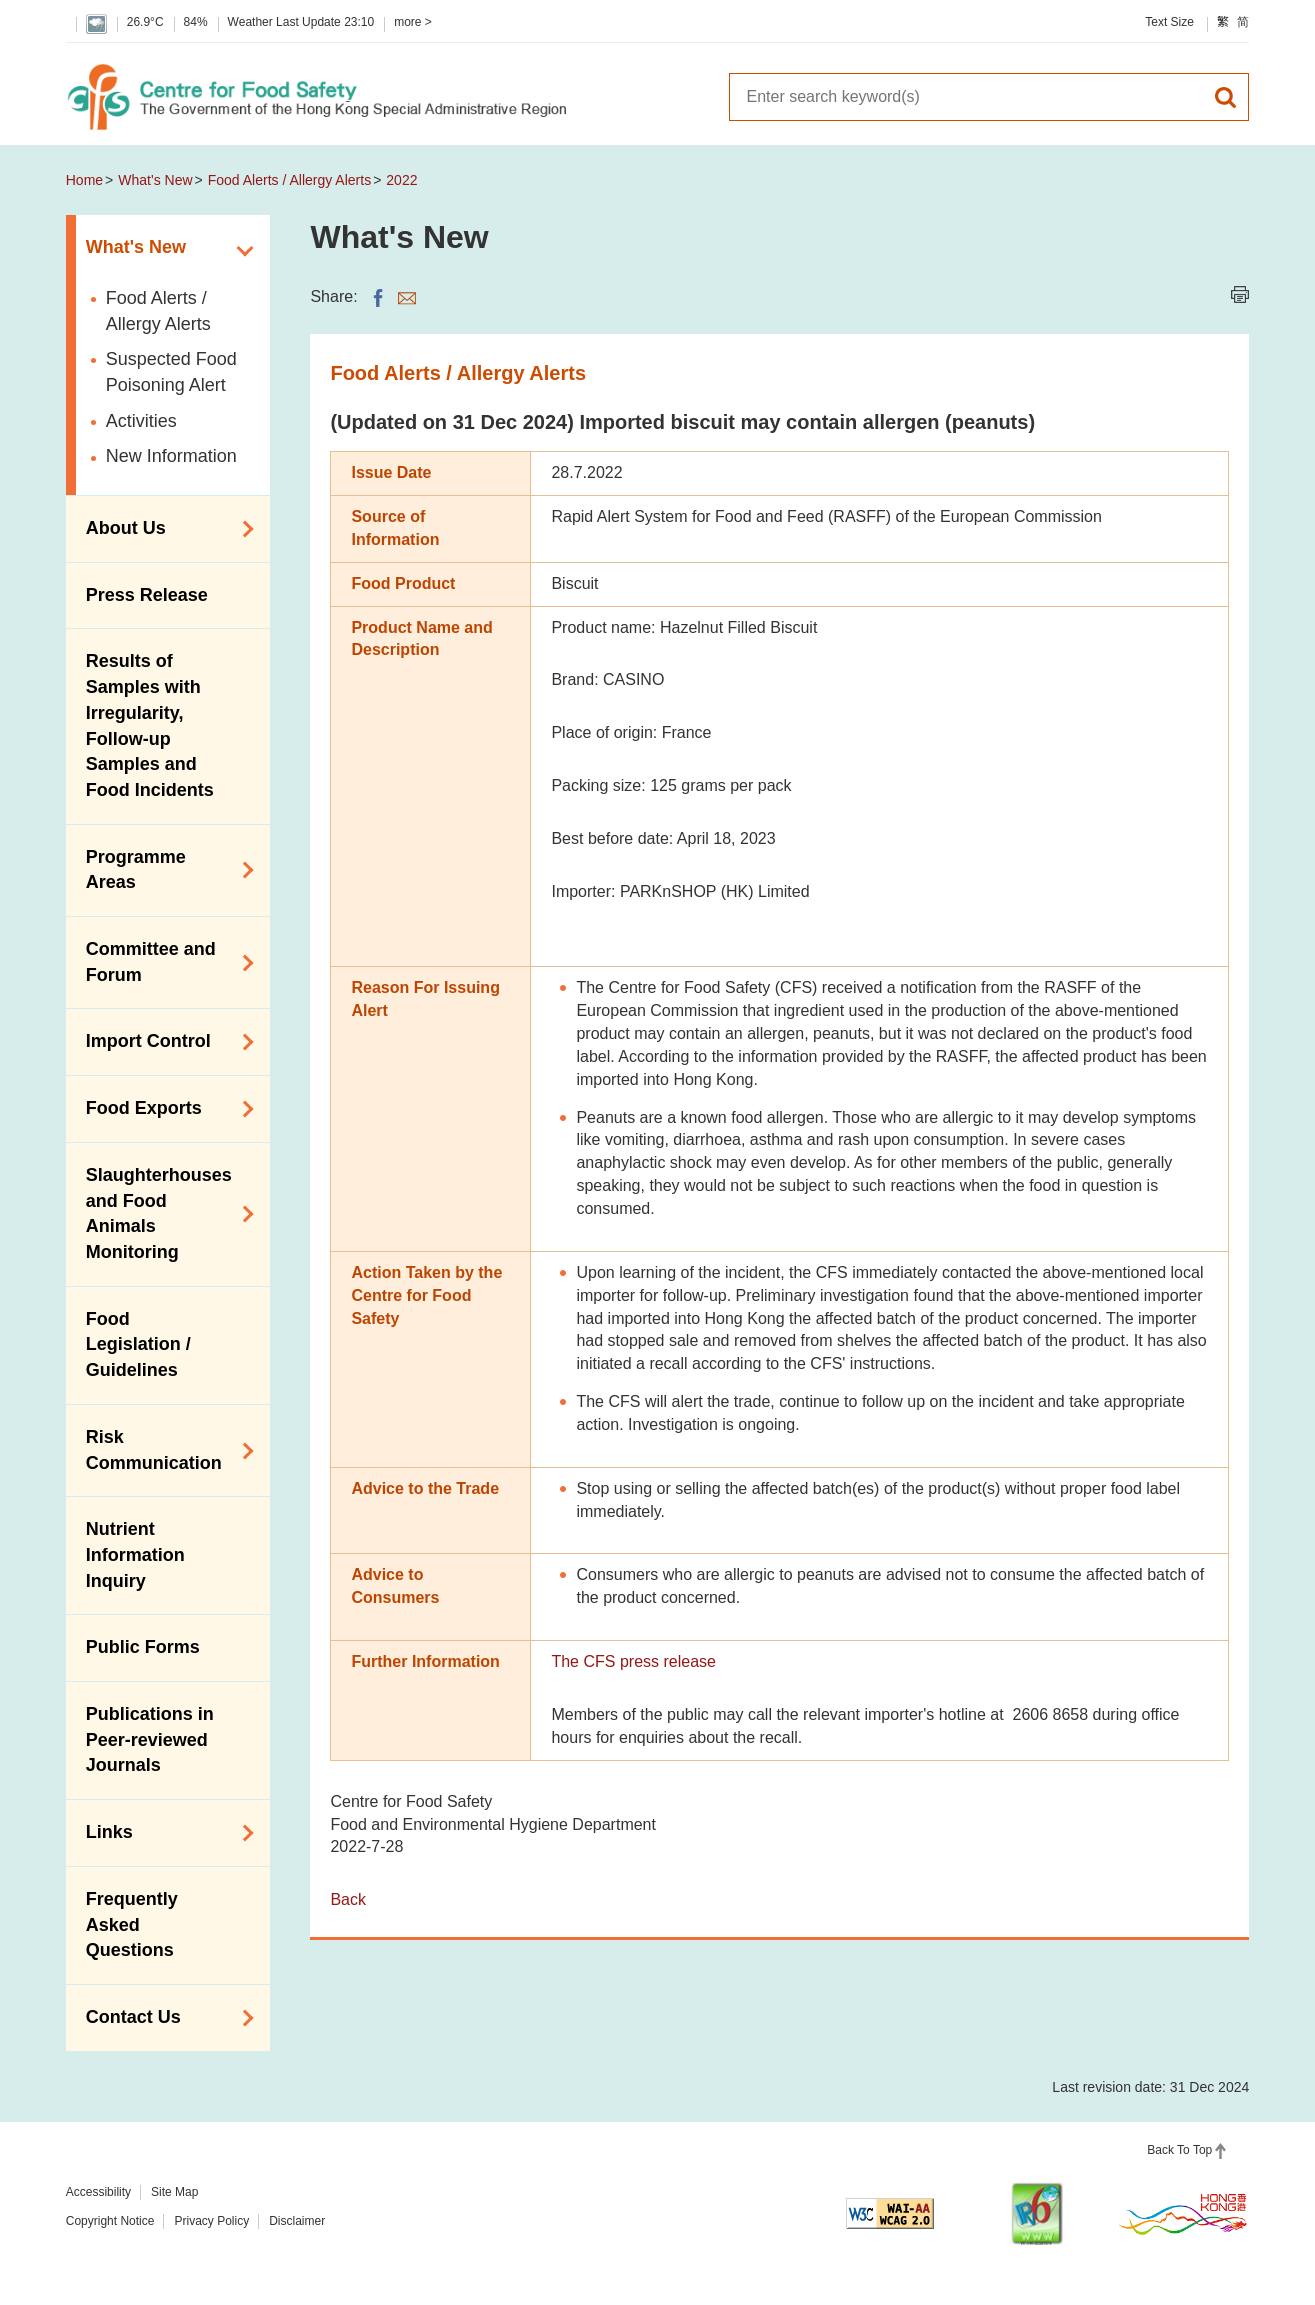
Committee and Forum (163, 962)
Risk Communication (163, 1450)
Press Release (147, 595)
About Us (163, 529)
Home (84, 180)
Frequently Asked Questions (132, 1924)
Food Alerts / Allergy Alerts (289, 180)
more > (413, 22)
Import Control (163, 1042)
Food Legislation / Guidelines (138, 1344)
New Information (171, 456)
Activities (141, 421)
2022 (401, 180)
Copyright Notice (110, 2221)
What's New (155, 180)
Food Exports (163, 1109)
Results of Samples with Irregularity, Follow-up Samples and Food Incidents (150, 725)
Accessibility (98, 2192)
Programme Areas (163, 870)
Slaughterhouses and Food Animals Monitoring (163, 1213)
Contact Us (163, 2018)
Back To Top (1179, 2150)
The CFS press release (633, 1661)
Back (348, 1899)
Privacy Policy (211, 2221)
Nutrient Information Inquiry (135, 1554)
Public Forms (143, 1647)
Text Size (1169, 22)
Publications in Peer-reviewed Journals (150, 1739)
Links (163, 1833)
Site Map (174, 2192)
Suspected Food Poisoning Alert (171, 372)
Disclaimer (297, 2221)
